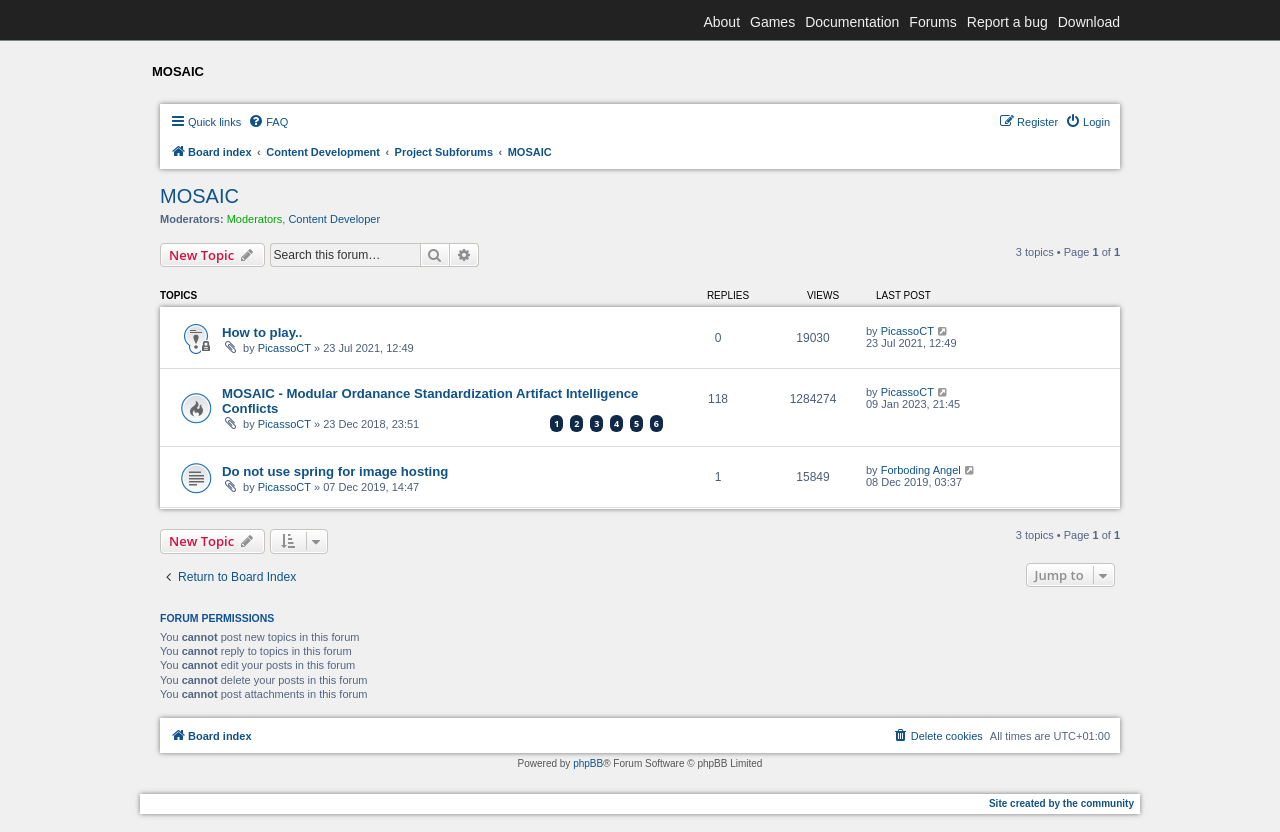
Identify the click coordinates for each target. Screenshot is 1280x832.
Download (1089, 22)
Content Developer (334, 219)
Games (772, 22)
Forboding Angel (921, 470)
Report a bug (1007, 22)
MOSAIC (199, 196)
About (721, 22)
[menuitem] (268, 122)
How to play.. (262, 332)
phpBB (588, 763)
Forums (932, 22)
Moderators (255, 219)
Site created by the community (1061, 803)
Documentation (852, 22)
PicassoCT (284, 348)
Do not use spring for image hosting (335, 471)
